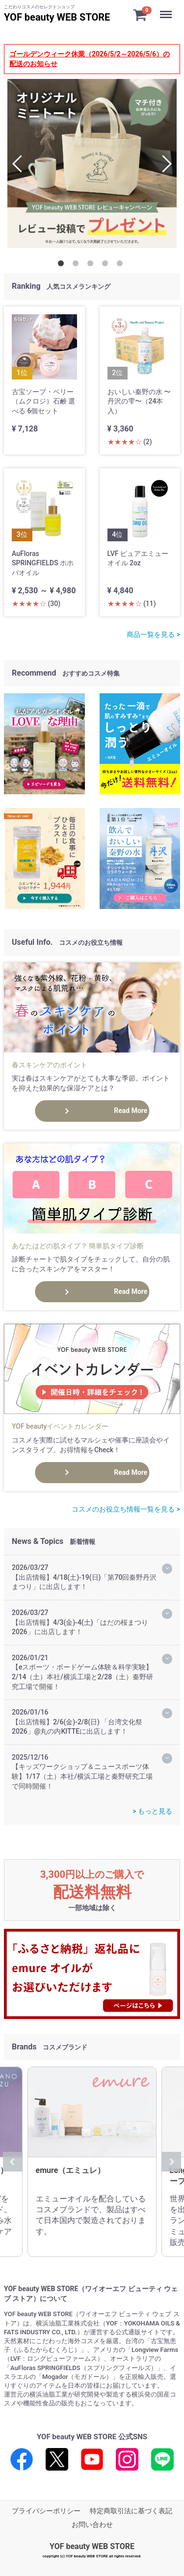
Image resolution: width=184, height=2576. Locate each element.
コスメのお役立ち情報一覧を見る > (126, 1509)
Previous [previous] (21, 163)
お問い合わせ (92, 2524)
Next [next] (163, 163)
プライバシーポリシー (46, 2511)
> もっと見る (152, 1811)
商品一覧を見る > (153, 634)
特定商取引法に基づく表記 (131, 2511)
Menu (167, 9)
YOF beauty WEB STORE (57, 17)
